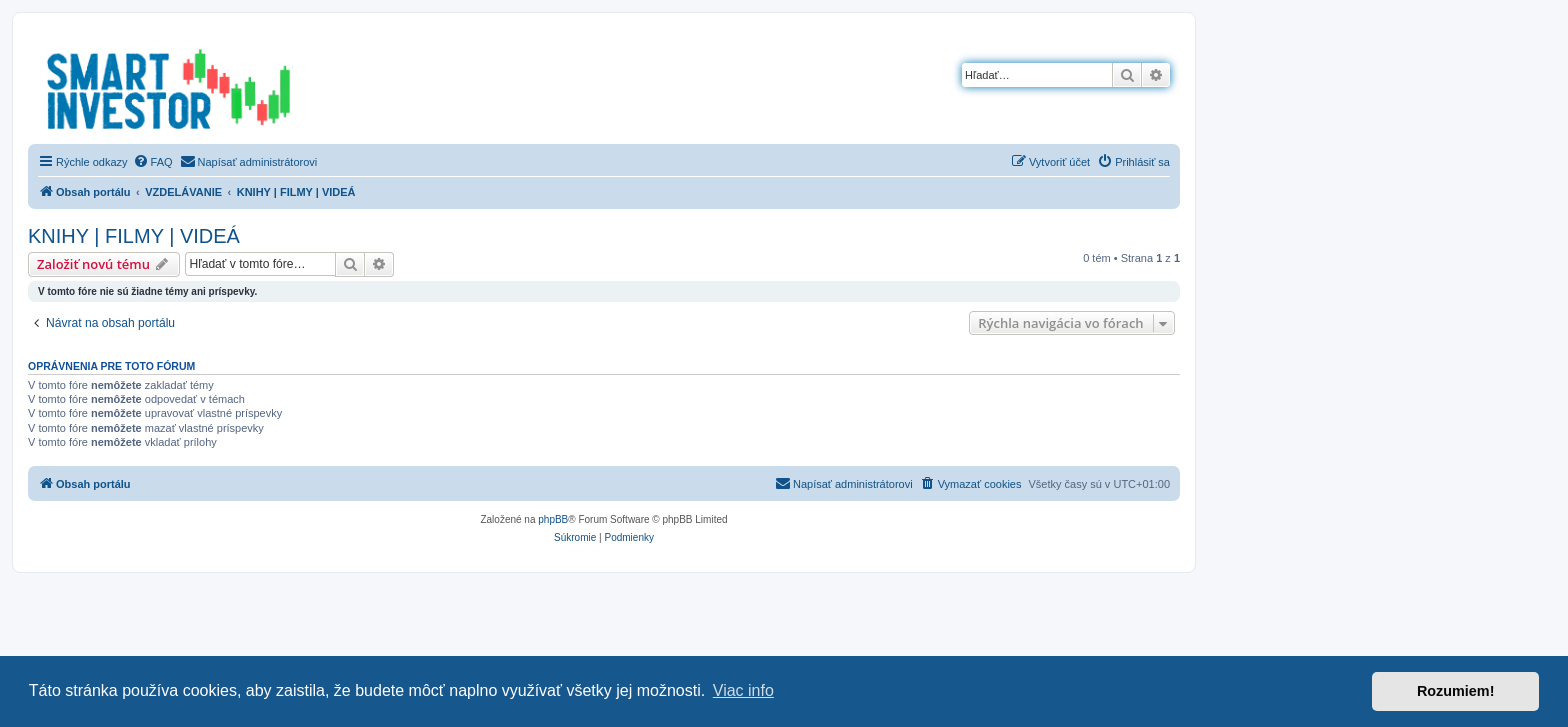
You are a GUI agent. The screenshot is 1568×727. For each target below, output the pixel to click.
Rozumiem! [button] (1456, 691)
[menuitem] (153, 162)
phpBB (553, 519)
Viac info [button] (743, 690)
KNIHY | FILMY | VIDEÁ (134, 236)
